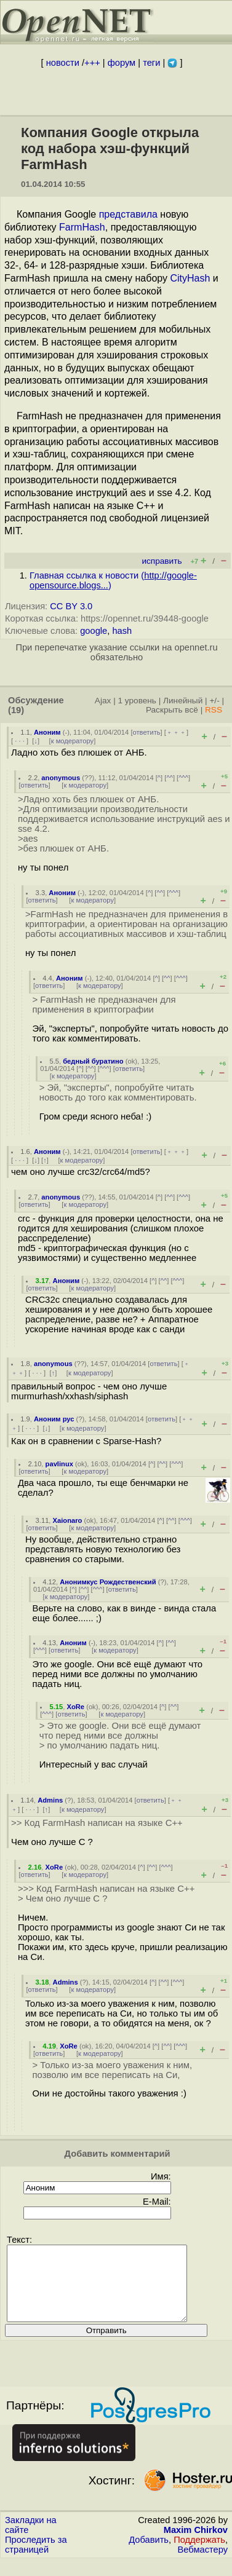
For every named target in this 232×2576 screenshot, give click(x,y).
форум (121, 63)
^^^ (183, 777)
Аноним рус (54, 1419)
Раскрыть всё (172, 709)
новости (62, 63)
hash (122, 631)
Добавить (149, 2554)
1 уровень (137, 700)
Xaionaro (67, 1520)
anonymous (60, 777)
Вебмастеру (203, 2564)
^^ (169, 777)
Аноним (47, 732)
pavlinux (59, 1464)
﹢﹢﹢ (176, 732)
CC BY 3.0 (71, 606)
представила (128, 214)
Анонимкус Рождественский (108, 1582)
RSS (213, 709)
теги (151, 63)
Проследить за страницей (36, 2559)
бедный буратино (93, 1061)
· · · (19, 741)
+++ (92, 63)
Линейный (182, 700)
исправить (162, 561)
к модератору (72, 741)
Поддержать (199, 2554)
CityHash (190, 278)
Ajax (103, 700)
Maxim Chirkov (196, 2545)
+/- (214, 700)
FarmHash (82, 227)
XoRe (75, 1706)
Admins (50, 1800)
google (93, 631)
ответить (147, 732)
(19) (16, 710)
